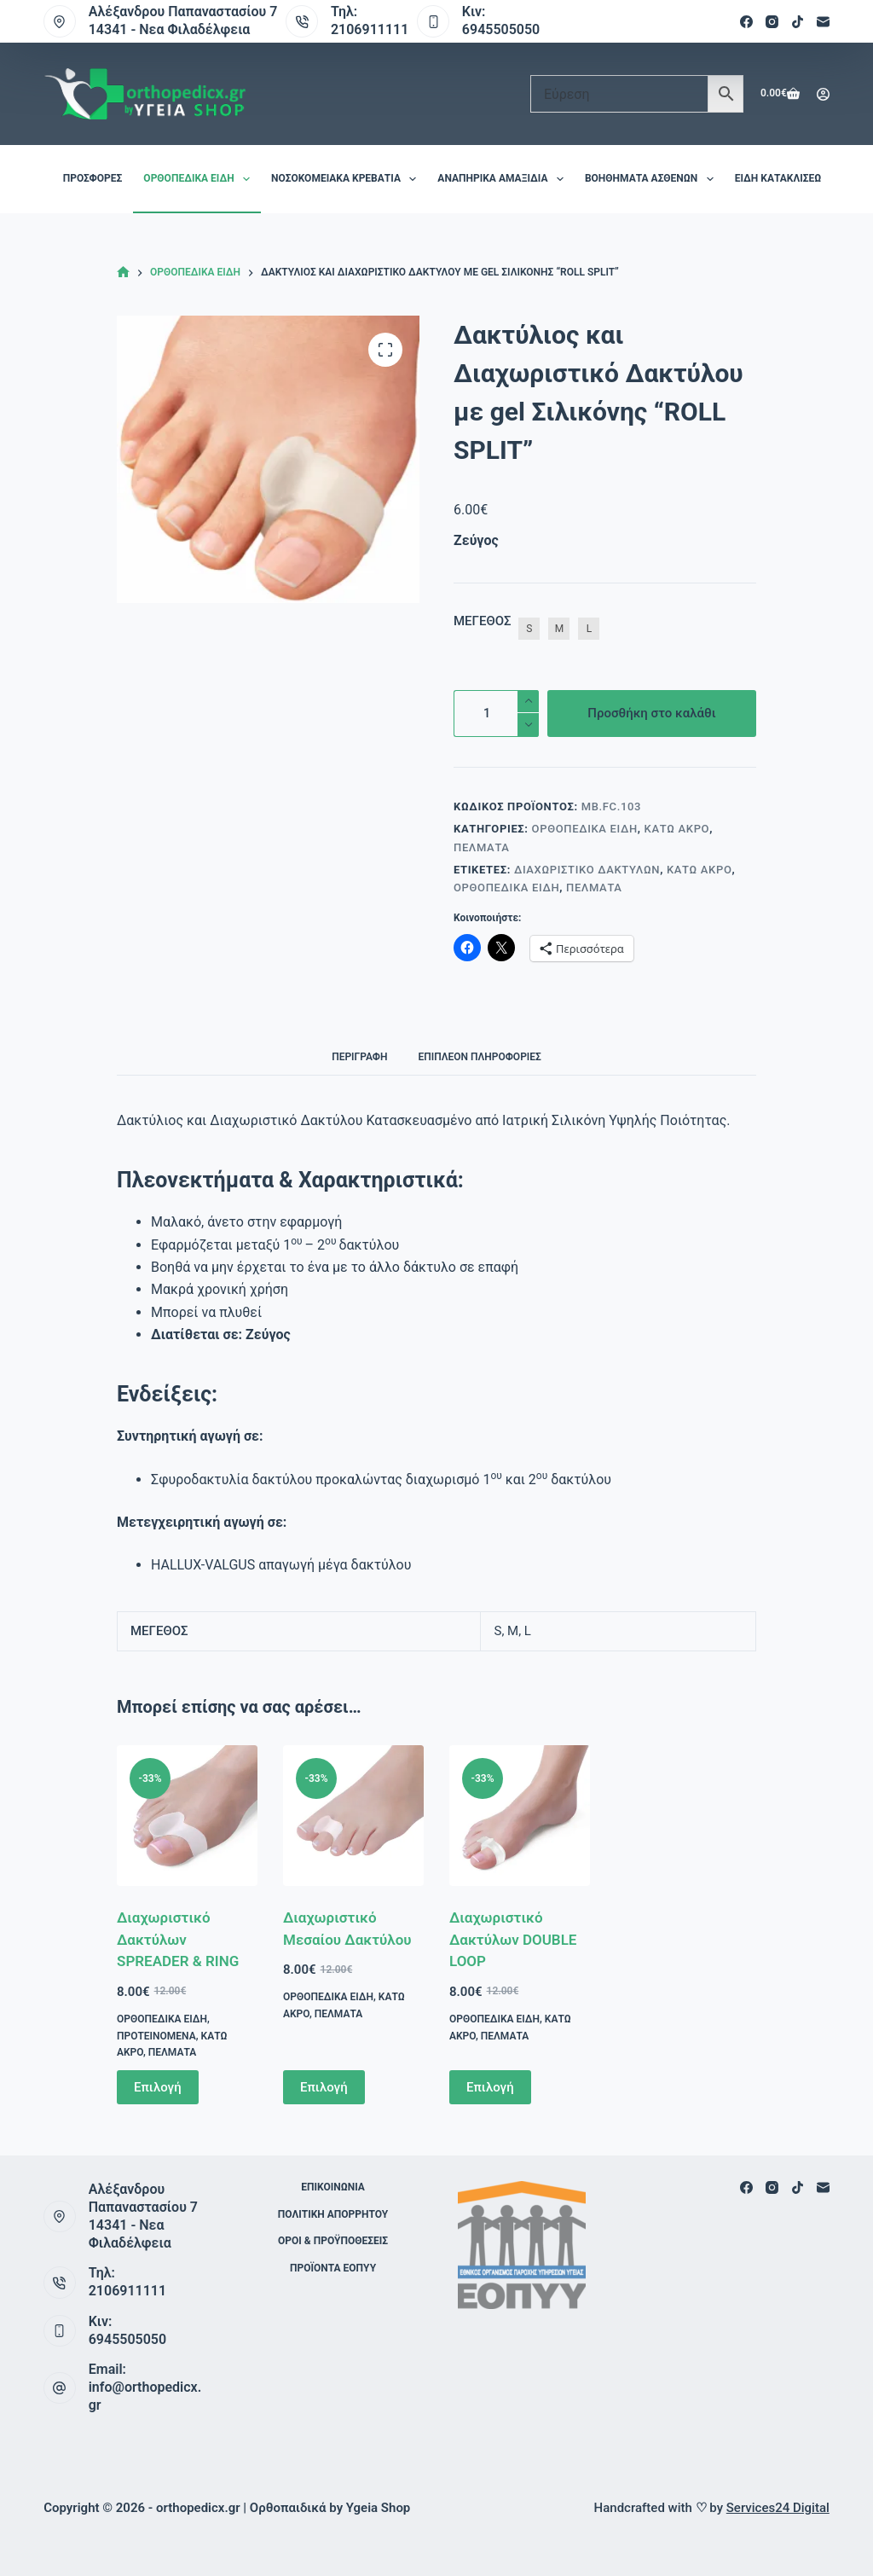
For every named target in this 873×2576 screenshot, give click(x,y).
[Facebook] (746, 21)
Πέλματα (482, 847)
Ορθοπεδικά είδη (200, 179)
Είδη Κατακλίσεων (793, 179)
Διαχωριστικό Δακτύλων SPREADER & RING (178, 1939)
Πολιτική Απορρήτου (333, 2214)
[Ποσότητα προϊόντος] (496, 713)
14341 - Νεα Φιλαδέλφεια (170, 29)
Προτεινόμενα (156, 2036)
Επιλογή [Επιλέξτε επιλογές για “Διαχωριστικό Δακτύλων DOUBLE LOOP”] (490, 2087)
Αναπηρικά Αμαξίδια (503, 179)
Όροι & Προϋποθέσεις (333, 2241)
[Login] (823, 94)
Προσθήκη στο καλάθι (651, 713)
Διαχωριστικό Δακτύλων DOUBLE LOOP (512, 1939)
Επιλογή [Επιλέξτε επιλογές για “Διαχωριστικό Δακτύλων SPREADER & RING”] (158, 2087)
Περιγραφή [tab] (359, 1057)
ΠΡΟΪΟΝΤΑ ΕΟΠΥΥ (333, 2268)
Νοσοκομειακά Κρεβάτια (347, 179)
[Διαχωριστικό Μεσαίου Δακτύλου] (353, 1815)
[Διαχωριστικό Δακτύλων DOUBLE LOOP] (519, 1815)
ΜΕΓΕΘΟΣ (482, 621)
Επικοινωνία (333, 2187)
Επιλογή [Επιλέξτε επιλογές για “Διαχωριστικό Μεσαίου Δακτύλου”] (324, 2087)
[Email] (823, 21)
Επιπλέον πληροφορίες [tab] (479, 1057)
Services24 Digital (778, 2507)
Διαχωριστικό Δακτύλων (587, 869)
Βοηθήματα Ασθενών (652, 179)
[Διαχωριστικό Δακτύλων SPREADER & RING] (187, 1815)
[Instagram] (772, 21)
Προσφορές (93, 178)
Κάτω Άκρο (677, 828)
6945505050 (501, 29)
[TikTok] (797, 21)
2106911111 (369, 29)
